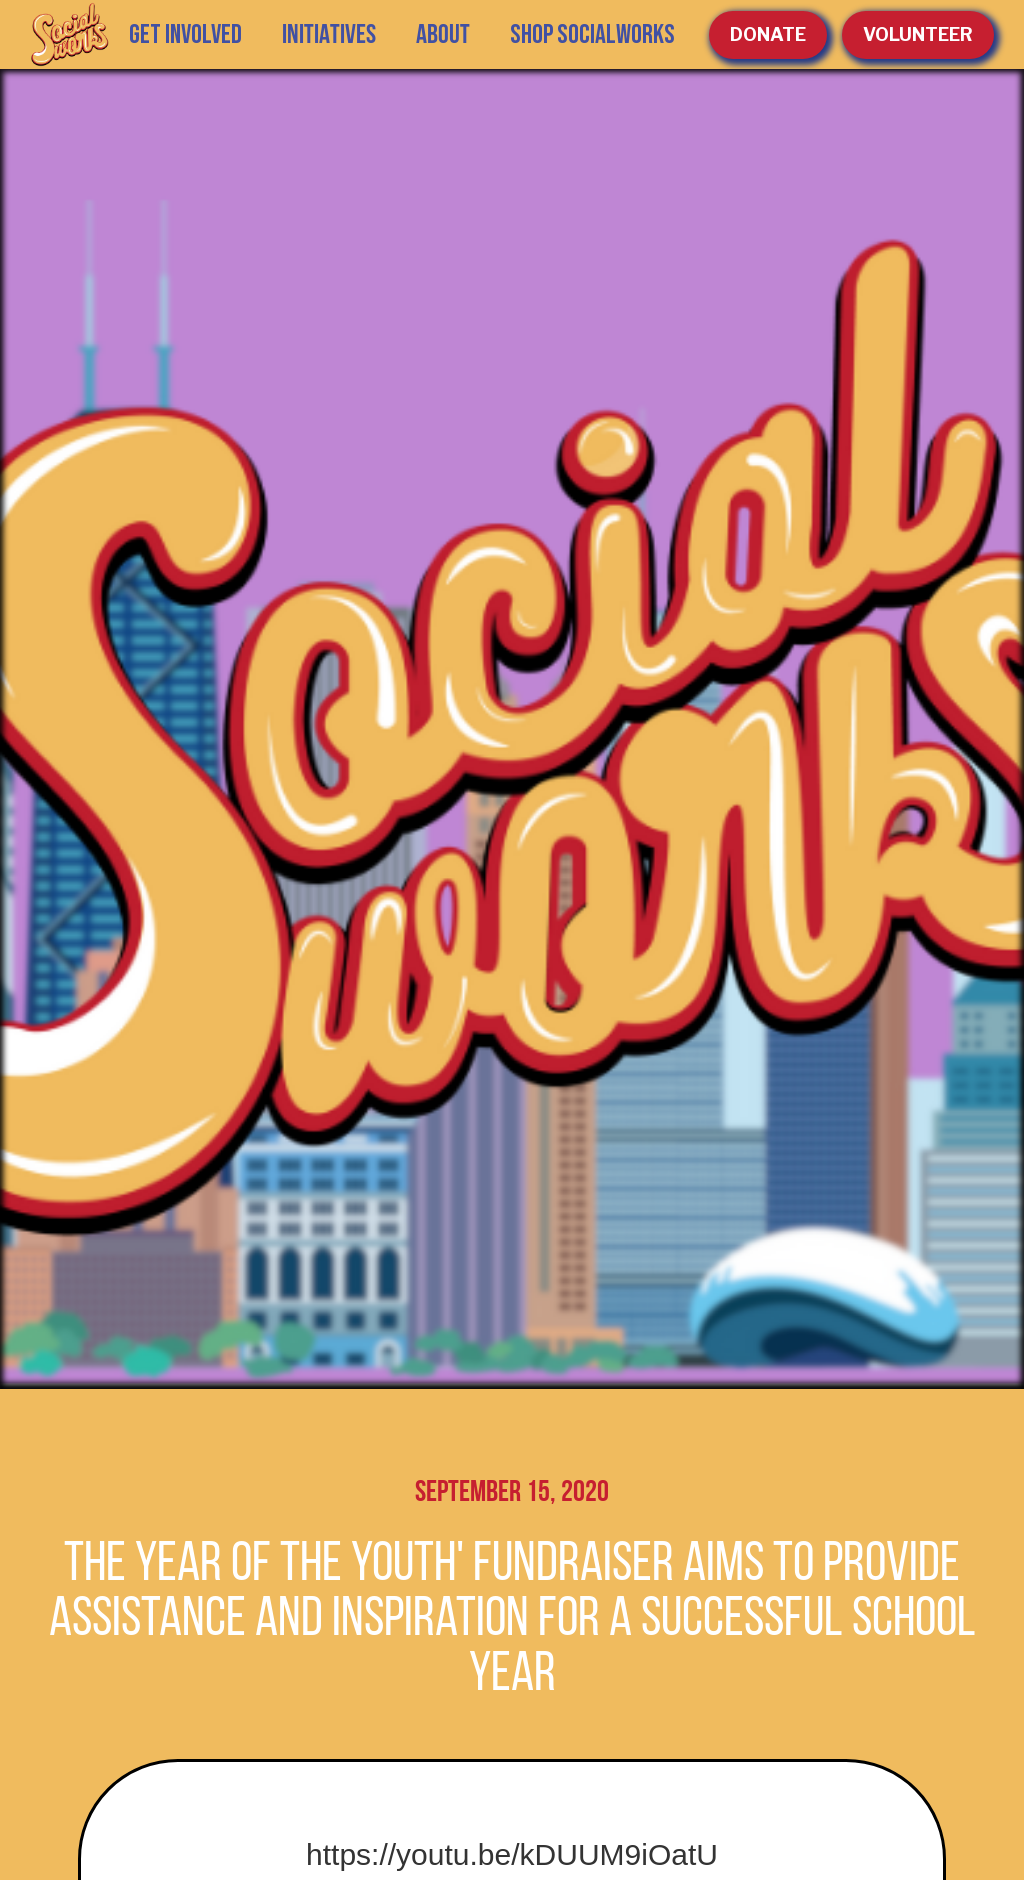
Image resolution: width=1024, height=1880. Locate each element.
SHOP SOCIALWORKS (592, 35)
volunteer (918, 34)
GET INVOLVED (185, 35)
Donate (768, 34)
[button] (329, 35)
